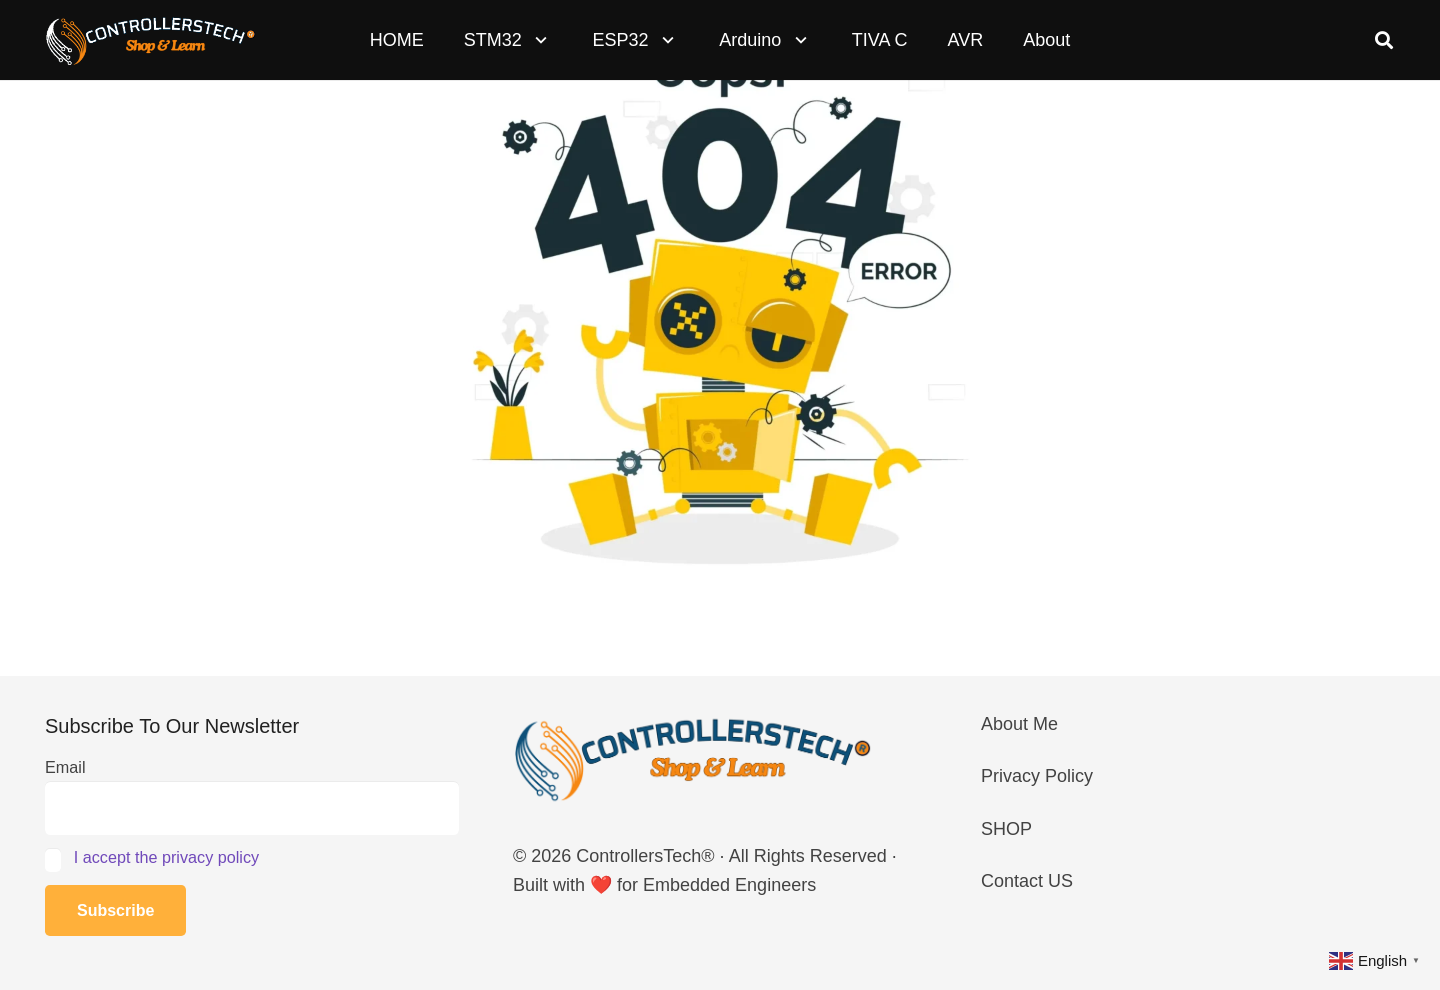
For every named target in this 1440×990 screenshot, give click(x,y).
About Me (1019, 724)
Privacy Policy (1037, 776)
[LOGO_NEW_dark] (151, 40)
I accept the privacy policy (166, 857)
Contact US (1027, 881)
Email (65, 767)
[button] (537, 40)
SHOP (1006, 829)
